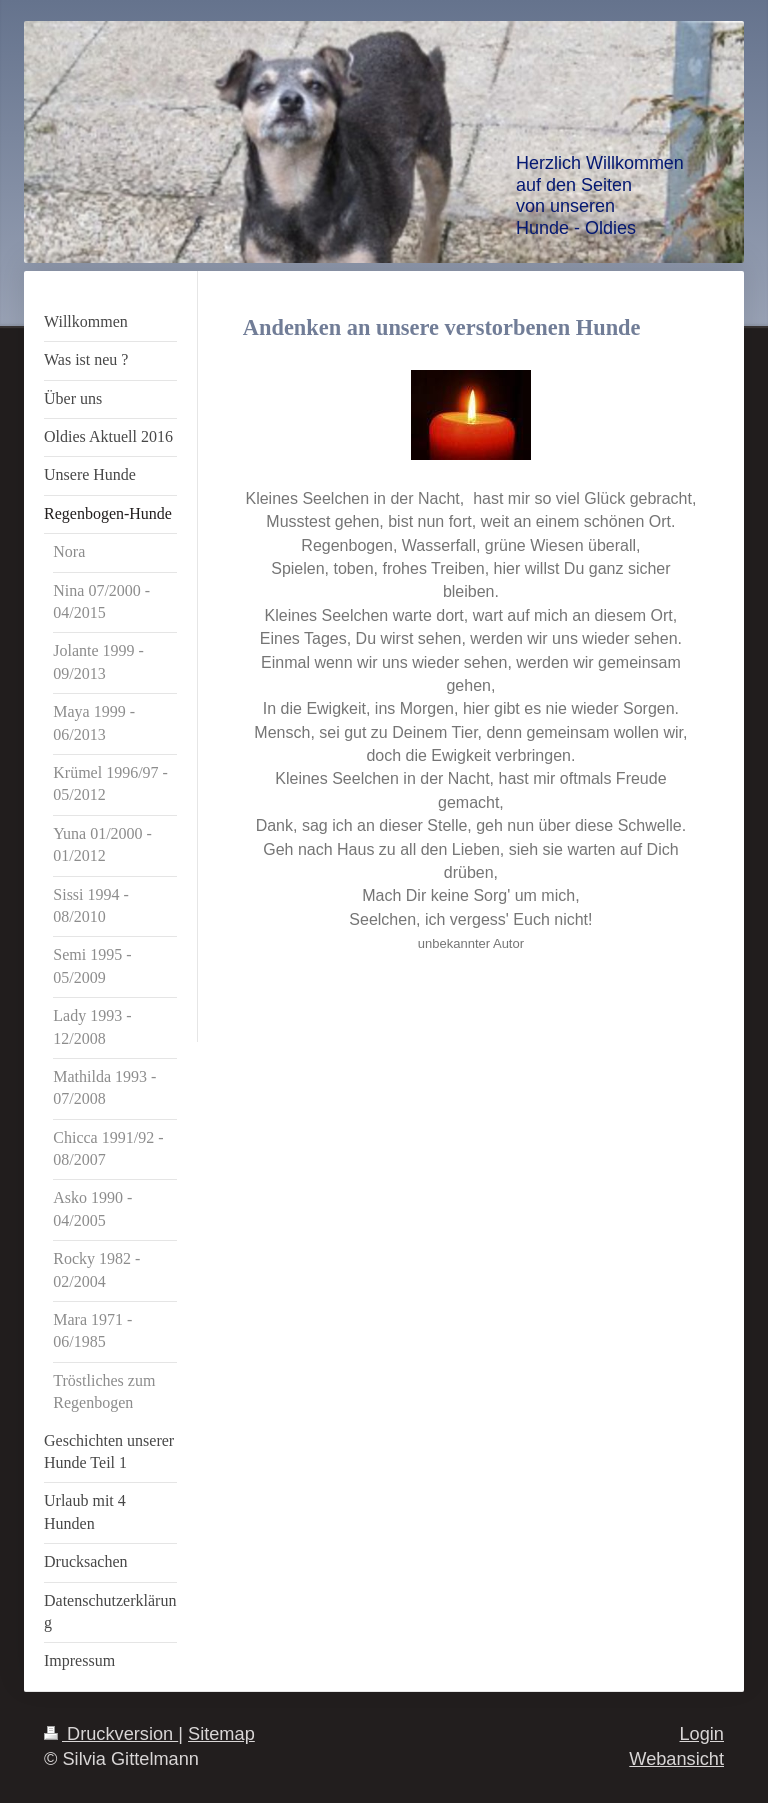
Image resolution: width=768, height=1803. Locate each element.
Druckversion (111, 1734)
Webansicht (676, 1759)
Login (701, 1734)
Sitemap (221, 1734)
